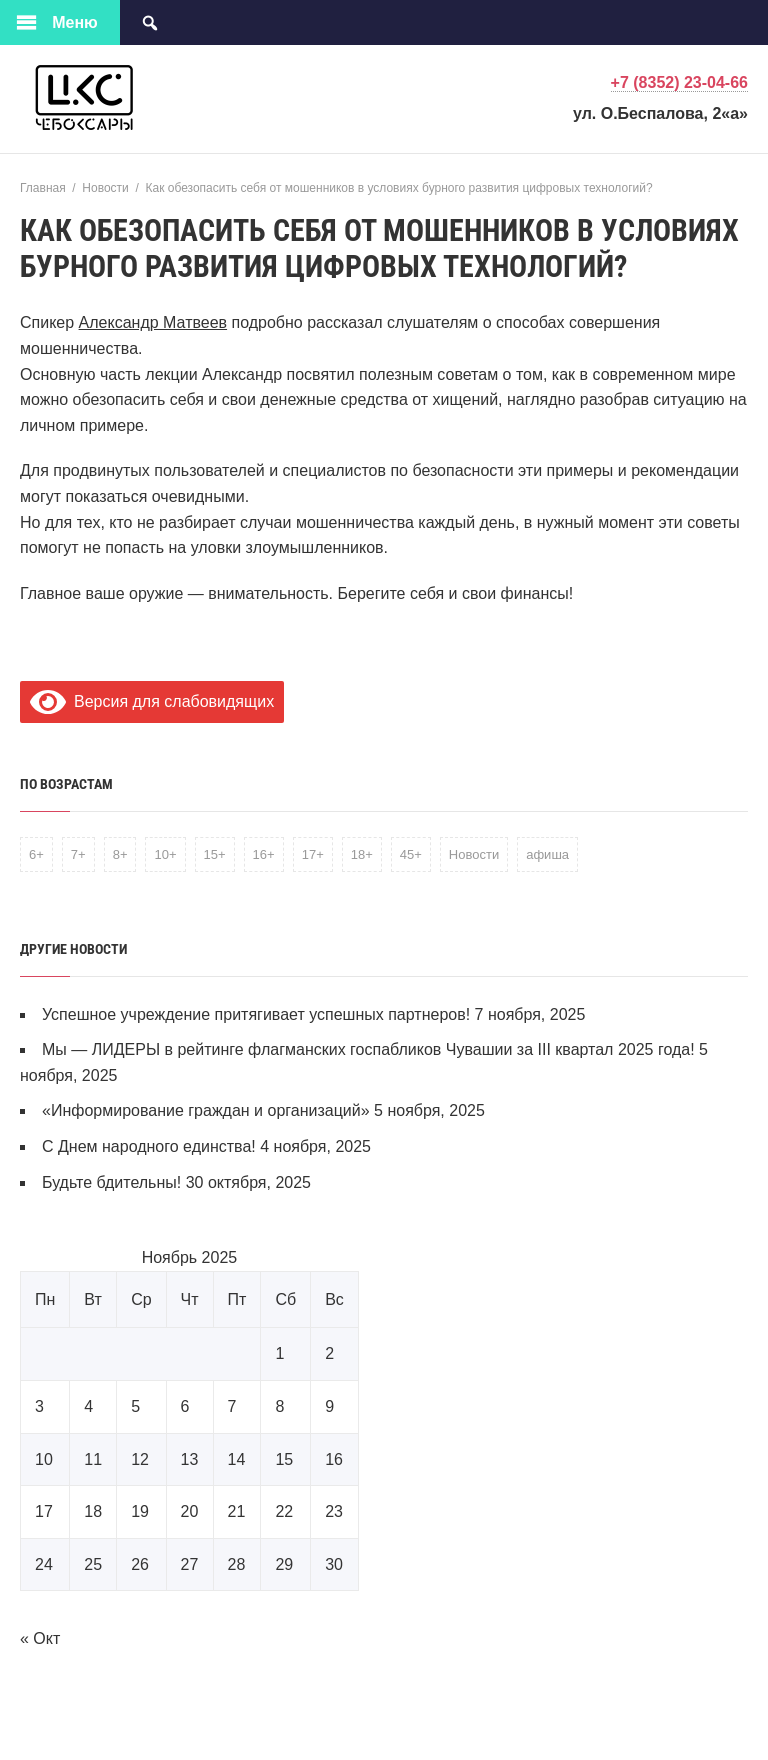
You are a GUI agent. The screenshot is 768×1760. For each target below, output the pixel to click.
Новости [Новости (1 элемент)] (474, 854)
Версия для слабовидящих (152, 701)
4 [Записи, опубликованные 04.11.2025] (88, 1406)
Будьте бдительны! (111, 1182)
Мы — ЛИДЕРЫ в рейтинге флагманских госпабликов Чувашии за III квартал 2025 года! (368, 1049)
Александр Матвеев (153, 322)
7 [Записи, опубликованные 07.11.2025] (232, 1406)
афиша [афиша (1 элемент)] (547, 854)
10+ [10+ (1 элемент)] (165, 854)
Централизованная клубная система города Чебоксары (170, 97)
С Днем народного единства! (149, 1146)
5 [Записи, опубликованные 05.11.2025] (135, 1406)
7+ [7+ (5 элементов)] (78, 854)
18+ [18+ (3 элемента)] (362, 854)
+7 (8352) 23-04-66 (679, 82)
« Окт (40, 1638)
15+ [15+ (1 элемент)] (215, 854)
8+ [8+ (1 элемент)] (120, 854)
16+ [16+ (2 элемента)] (264, 854)
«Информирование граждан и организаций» (206, 1110)
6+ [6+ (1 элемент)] (36, 854)
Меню (75, 22)
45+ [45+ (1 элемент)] (411, 854)
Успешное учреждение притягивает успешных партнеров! (256, 1014)
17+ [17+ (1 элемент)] (313, 854)
